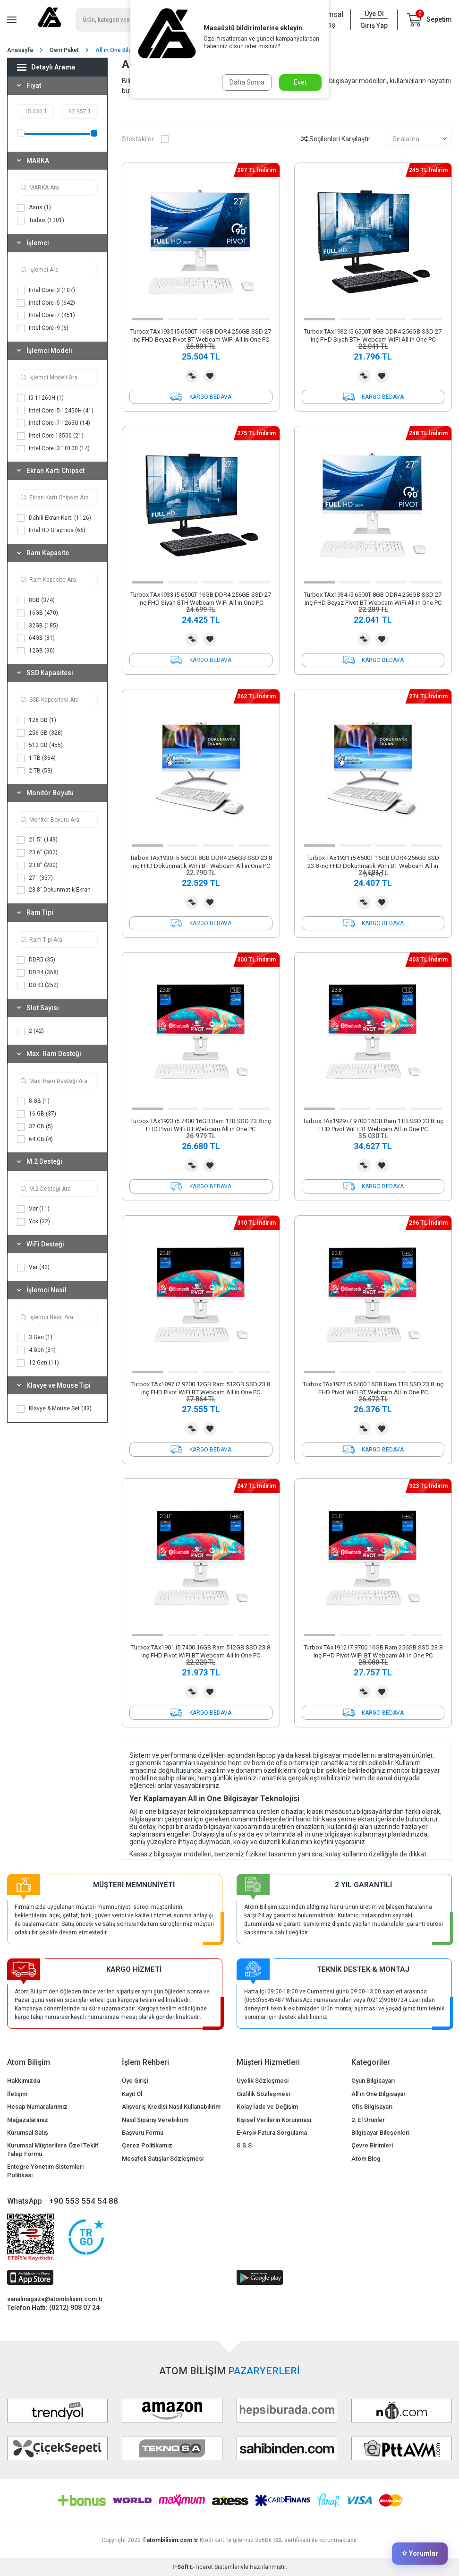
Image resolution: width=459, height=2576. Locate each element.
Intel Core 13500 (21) (50, 436)
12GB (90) (36, 651)
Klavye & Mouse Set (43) (54, 1409)
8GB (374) (36, 600)
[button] (147, 319)
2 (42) (30, 1031)
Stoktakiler (145, 139)
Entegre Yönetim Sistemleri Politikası (45, 2170)
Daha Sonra (247, 82)
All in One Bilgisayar (378, 2093)
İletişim (17, 2093)
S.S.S (244, 2145)
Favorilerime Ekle (209, 376)
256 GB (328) (40, 733)
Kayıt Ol (132, 2093)
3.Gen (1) (34, 1337)
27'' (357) (35, 878)
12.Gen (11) (38, 1363)
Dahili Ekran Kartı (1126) (54, 518)
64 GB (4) (35, 1139)
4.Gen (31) (36, 1350)
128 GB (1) (36, 720)
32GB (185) (37, 625)
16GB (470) (37, 613)
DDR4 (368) (38, 973)
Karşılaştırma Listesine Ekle (191, 376)
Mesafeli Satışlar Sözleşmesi (163, 2158)
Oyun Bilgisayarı (373, 2080)
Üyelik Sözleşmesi (263, 2080)
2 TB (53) (34, 771)
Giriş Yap (374, 25)
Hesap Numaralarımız (37, 2106)
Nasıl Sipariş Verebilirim (155, 2119)
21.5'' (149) (37, 840)
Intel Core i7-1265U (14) (53, 423)
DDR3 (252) (38, 985)
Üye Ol (374, 13)
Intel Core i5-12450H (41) (55, 410)
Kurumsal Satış (27, 2132)
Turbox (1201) (40, 220)
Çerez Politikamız (147, 2145)
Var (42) (33, 1267)
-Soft (181, 2567)
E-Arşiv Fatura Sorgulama (272, 2132)
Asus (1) (34, 208)
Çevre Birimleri (372, 2145)
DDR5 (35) (36, 960)
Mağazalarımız (27, 2119)
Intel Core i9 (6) (42, 328)
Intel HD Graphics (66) (51, 530)
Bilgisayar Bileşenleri (380, 2132)
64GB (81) (36, 638)
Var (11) (33, 1209)
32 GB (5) (35, 1127)
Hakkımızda (23, 2080)
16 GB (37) (36, 1114)
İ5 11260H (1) (40, 398)
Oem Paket (64, 50)
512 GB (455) (40, 745)
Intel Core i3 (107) (46, 290)
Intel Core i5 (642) (46, 303)
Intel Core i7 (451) (46, 315)
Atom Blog (366, 2158)
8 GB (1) (33, 1101)
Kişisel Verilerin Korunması (274, 2119)
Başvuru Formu (142, 2132)
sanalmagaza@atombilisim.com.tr (55, 2298)
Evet (300, 82)
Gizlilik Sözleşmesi (263, 2093)
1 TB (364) (36, 758)
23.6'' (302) (37, 853)
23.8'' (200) (37, 865)
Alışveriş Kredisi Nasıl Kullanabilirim (171, 2106)
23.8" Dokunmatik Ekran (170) (54, 893)
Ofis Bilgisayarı (371, 2106)
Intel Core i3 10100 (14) (53, 449)
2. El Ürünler (368, 2119)
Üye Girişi (135, 2080)
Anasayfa (20, 50)
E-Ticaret (201, 2567)
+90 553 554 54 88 (83, 2201)
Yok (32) (33, 1222)
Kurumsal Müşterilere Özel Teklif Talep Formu (53, 2149)
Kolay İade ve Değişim (267, 2106)
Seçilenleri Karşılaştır (336, 139)
